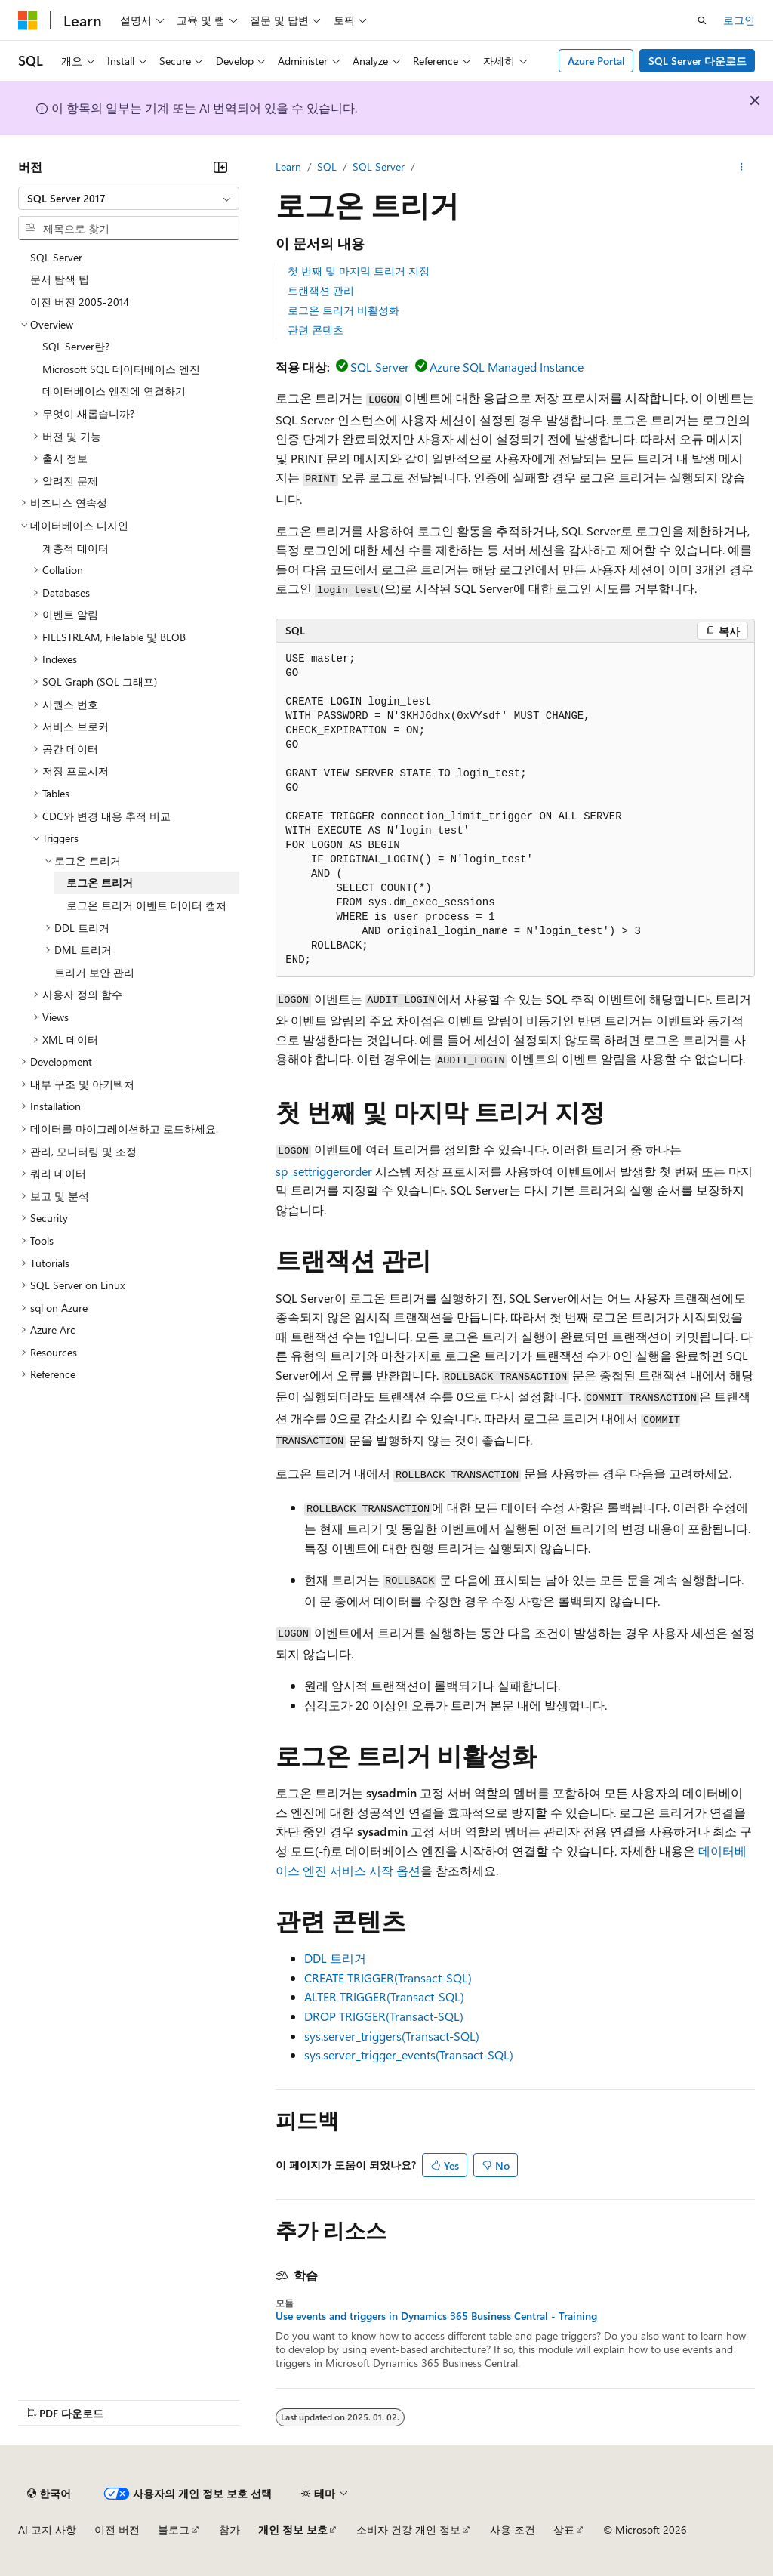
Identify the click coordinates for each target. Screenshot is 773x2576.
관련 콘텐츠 (315, 329)
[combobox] (128, 199)
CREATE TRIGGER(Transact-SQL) (388, 1977)
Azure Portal (596, 61)
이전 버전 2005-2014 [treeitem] (79, 302)
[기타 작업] (741, 167)
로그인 (739, 20)
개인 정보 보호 (293, 2529)
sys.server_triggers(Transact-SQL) (391, 2036)
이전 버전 (117, 2529)
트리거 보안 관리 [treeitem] (94, 972)
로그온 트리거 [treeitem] (99, 882)
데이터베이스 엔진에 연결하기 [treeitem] (114, 391)
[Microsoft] (28, 20)
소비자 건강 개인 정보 (408, 2529)
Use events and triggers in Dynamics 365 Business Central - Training (436, 2316)
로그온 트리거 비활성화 (343, 310)
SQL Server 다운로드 (697, 61)
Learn (288, 166)
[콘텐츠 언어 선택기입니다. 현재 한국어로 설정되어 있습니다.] (49, 2494)
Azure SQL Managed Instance (507, 367)
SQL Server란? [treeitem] (75, 346)
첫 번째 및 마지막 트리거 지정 (359, 271)
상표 (563, 2529)
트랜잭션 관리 (321, 290)
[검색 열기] (702, 20)
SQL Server (379, 166)
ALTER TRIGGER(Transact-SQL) (384, 1996)
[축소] (220, 166)
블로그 (173, 2529)
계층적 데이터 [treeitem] (75, 548)
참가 (229, 2529)
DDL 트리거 (335, 1958)
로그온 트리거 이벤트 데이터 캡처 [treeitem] (146, 905)
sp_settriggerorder (324, 1171)
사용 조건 (512, 2529)
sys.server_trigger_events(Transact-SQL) (408, 2054)
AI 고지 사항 (47, 2529)
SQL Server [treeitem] (56, 257)
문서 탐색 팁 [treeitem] (59, 279)
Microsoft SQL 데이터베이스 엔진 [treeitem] (121, 369)
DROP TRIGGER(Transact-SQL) (383, 2016)
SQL (327, 166)
